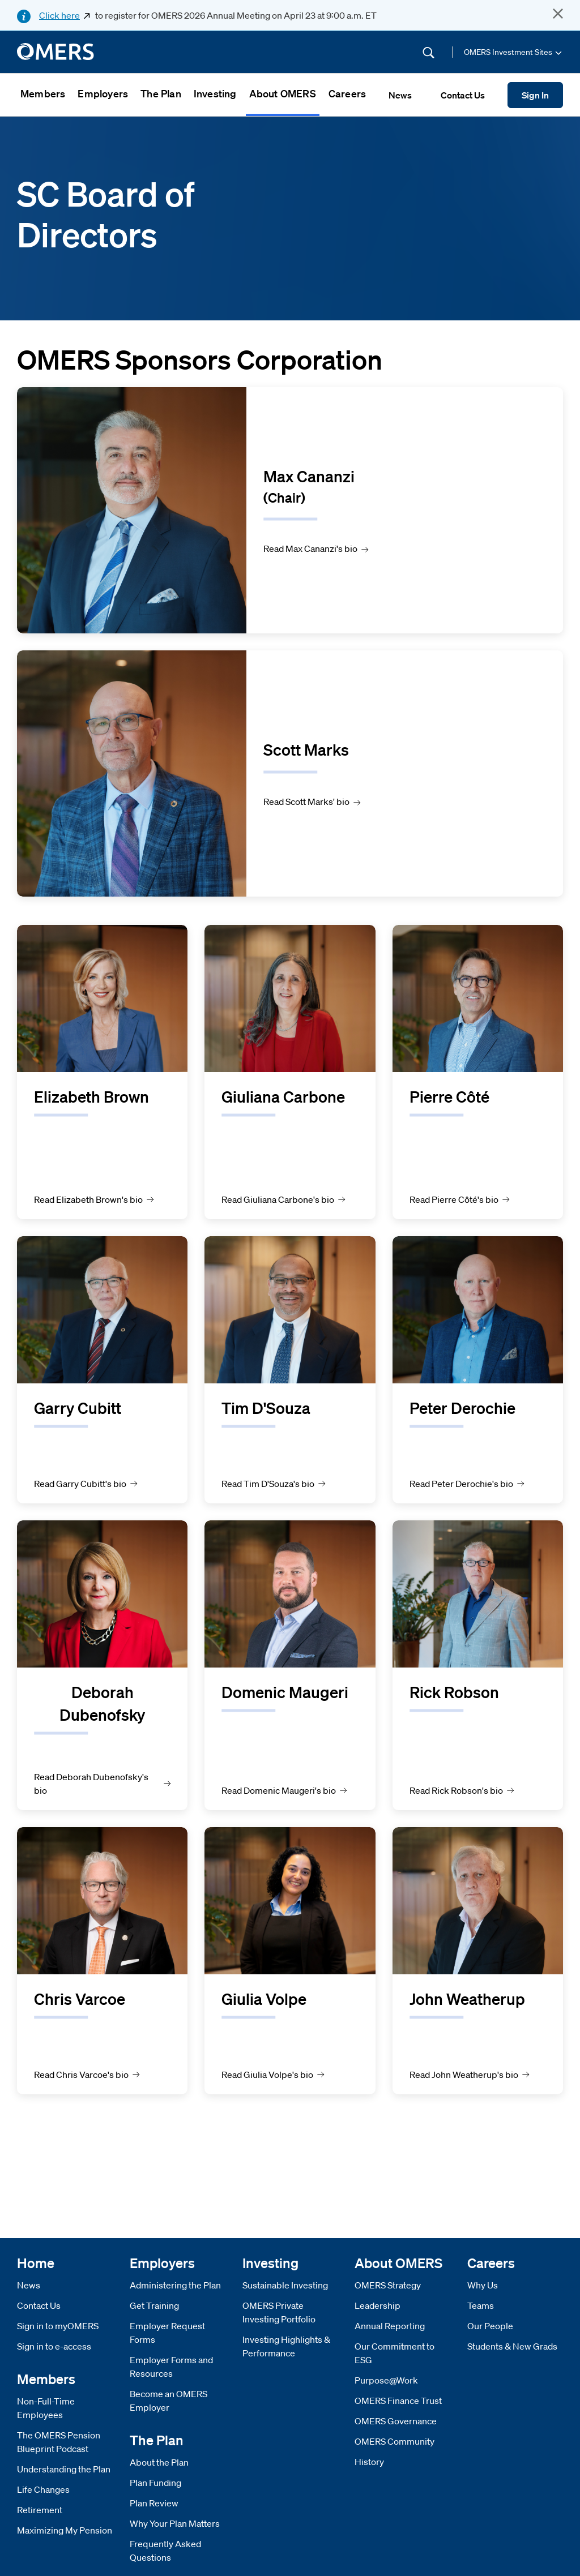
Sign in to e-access (54, 2346)
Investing (215, 93)
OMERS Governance (396, 2421)
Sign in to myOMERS (58, 2325)
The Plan (160, 93)
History (369, 2461)
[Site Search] (352, 52)
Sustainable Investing (285, 2285)
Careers (347, 93)
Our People (490, 2325)
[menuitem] (43, 95)
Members (42, 93)
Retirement (39, 2509)
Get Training (154, 2305)
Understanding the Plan (63, 2469)
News (28, 2285)
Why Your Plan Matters (175, 2523)
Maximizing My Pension (64, 2530)
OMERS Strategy (388, 2285)
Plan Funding (155, 2482)
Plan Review (154, 2503)
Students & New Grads (512, 2346)
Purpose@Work (386, 2380)
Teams (480, 2305)
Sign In (535, 95)
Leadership (377, 2305)
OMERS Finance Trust (398, 2400)
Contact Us (39, 2305)
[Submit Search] (428, 52)
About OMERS (282, 93)
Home (35, 2262)
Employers (103, 93)
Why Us (482, 2285)
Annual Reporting (390, 2325)
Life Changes (43, 2489)
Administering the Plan (175, 2285)
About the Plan (159, 2462)
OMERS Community (394, 2441)
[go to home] (56, 52)
